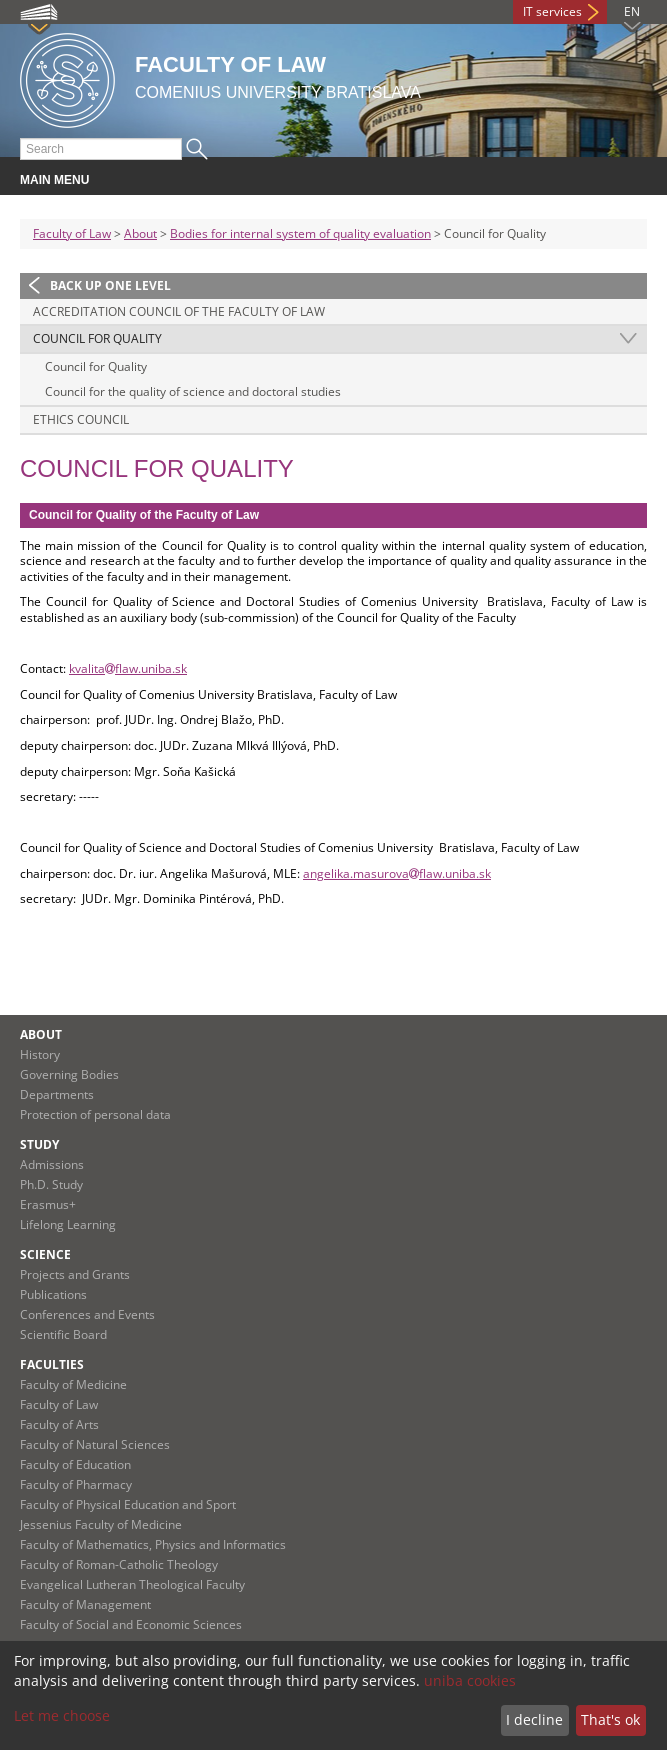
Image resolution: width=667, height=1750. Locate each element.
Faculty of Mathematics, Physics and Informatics (153, 1544)
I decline (534, 1719)
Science (45, 1254)
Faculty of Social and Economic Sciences (131, 1624)
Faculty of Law (72, 233)
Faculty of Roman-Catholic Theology (119, 1564)
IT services (552, 11)
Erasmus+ (48, 1204)
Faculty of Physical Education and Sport (128, 1504)
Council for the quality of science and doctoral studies (193, 391)
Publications (53, 1294)
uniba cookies (470, 1680)
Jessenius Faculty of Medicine (101, 1524)
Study (39, 1144)
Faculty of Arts (59, 1424)
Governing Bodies (69, 1074)
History (40, 1054)
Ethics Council (81, 419)
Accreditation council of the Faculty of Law (179, 311)
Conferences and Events (87, 1314)
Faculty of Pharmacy (76, 1484)
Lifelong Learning (68, 1224)
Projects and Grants (75, 1274)
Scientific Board (63, 1334)
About (140, 233)
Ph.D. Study (51, 1184)
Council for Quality (97, 338)
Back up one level (110, 285)
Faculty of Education (75, 1464)
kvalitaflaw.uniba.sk (128, 668)
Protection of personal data (95, 1114)
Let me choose (62, 1715)
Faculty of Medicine (73, 1384)
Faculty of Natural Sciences (95, 1444)
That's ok (610, 1719)
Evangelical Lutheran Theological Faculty (132, 1584)
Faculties (52, 1364)
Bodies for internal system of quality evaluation (300, 233)
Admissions (52, 1164)
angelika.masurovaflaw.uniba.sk (397, 873)
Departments (57, 1094)
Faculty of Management (85, 1604)
